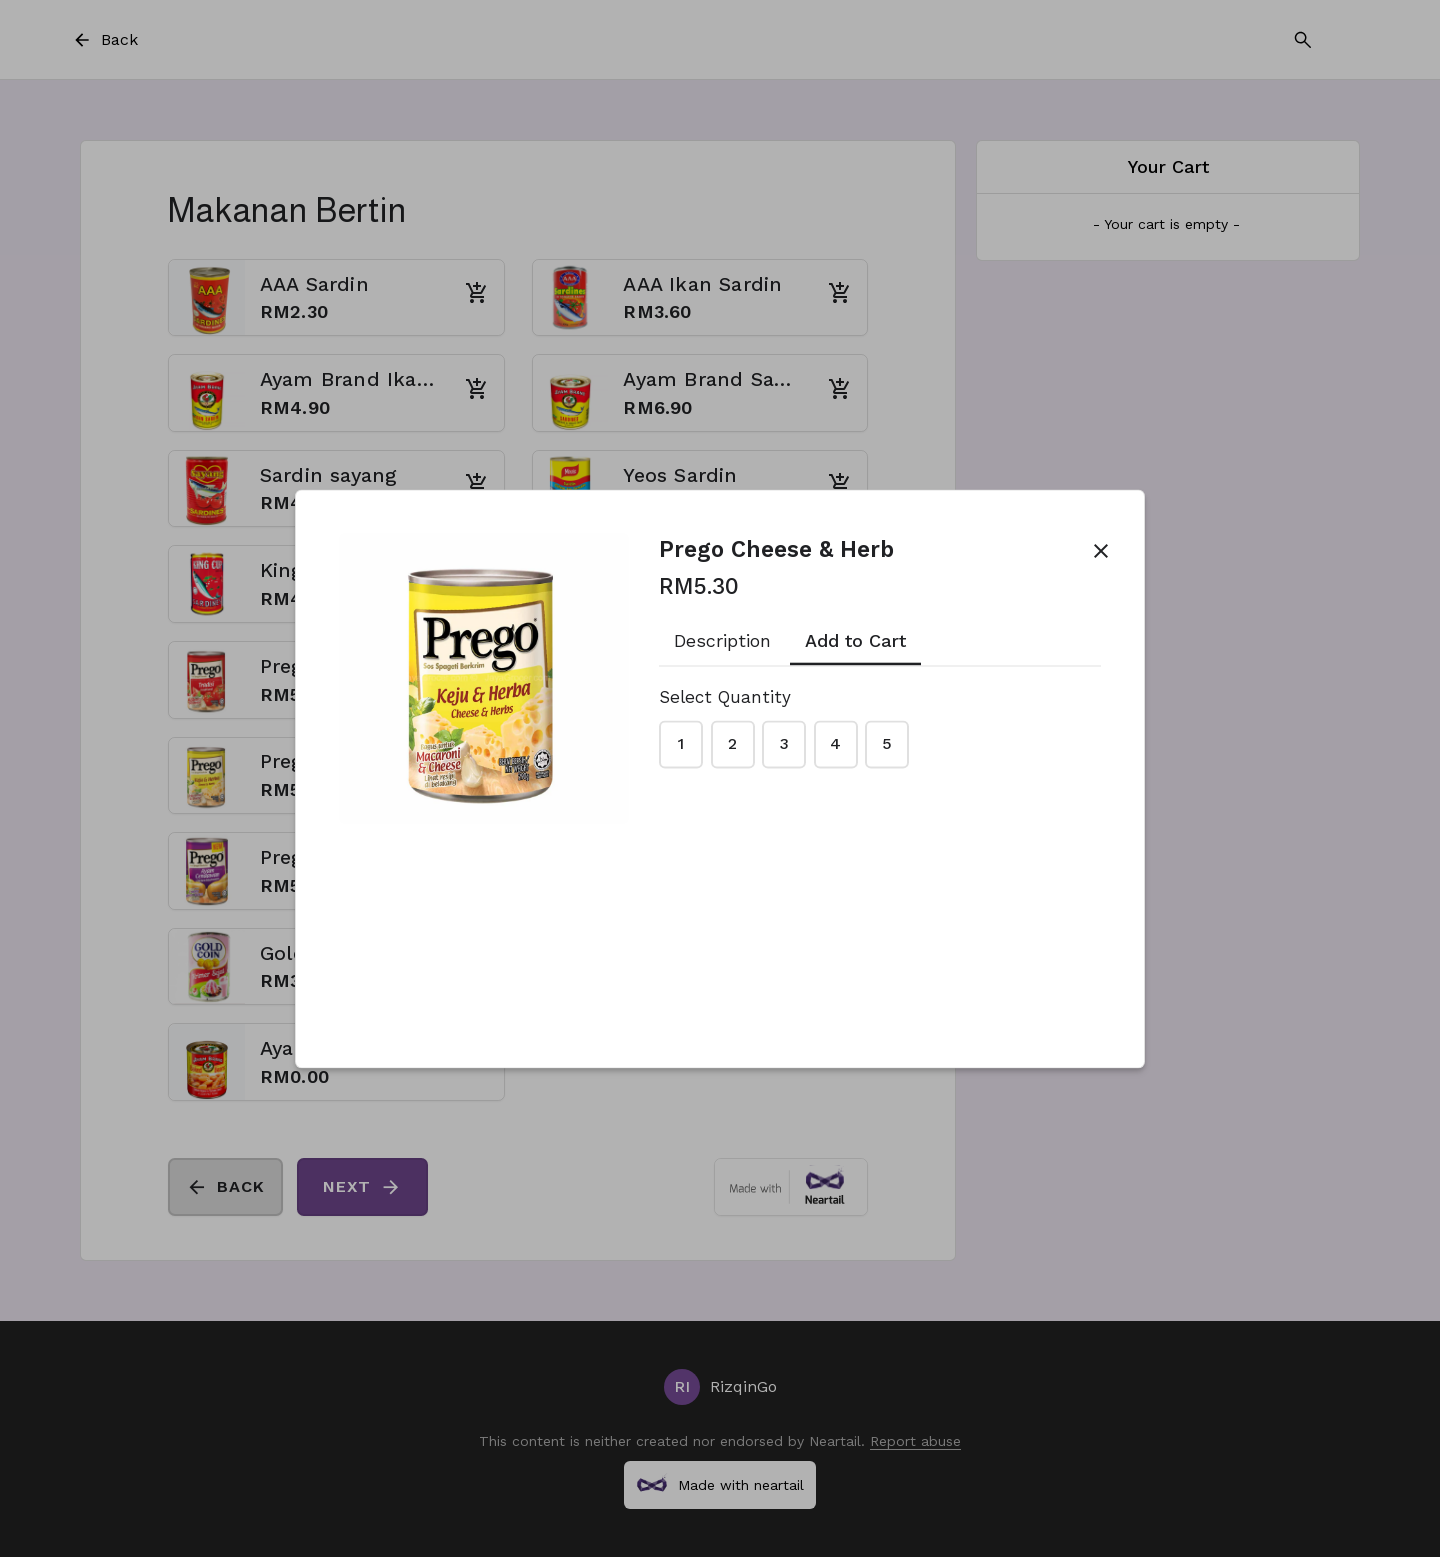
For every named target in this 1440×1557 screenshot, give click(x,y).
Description (722, 641)
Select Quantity (725, 697)
